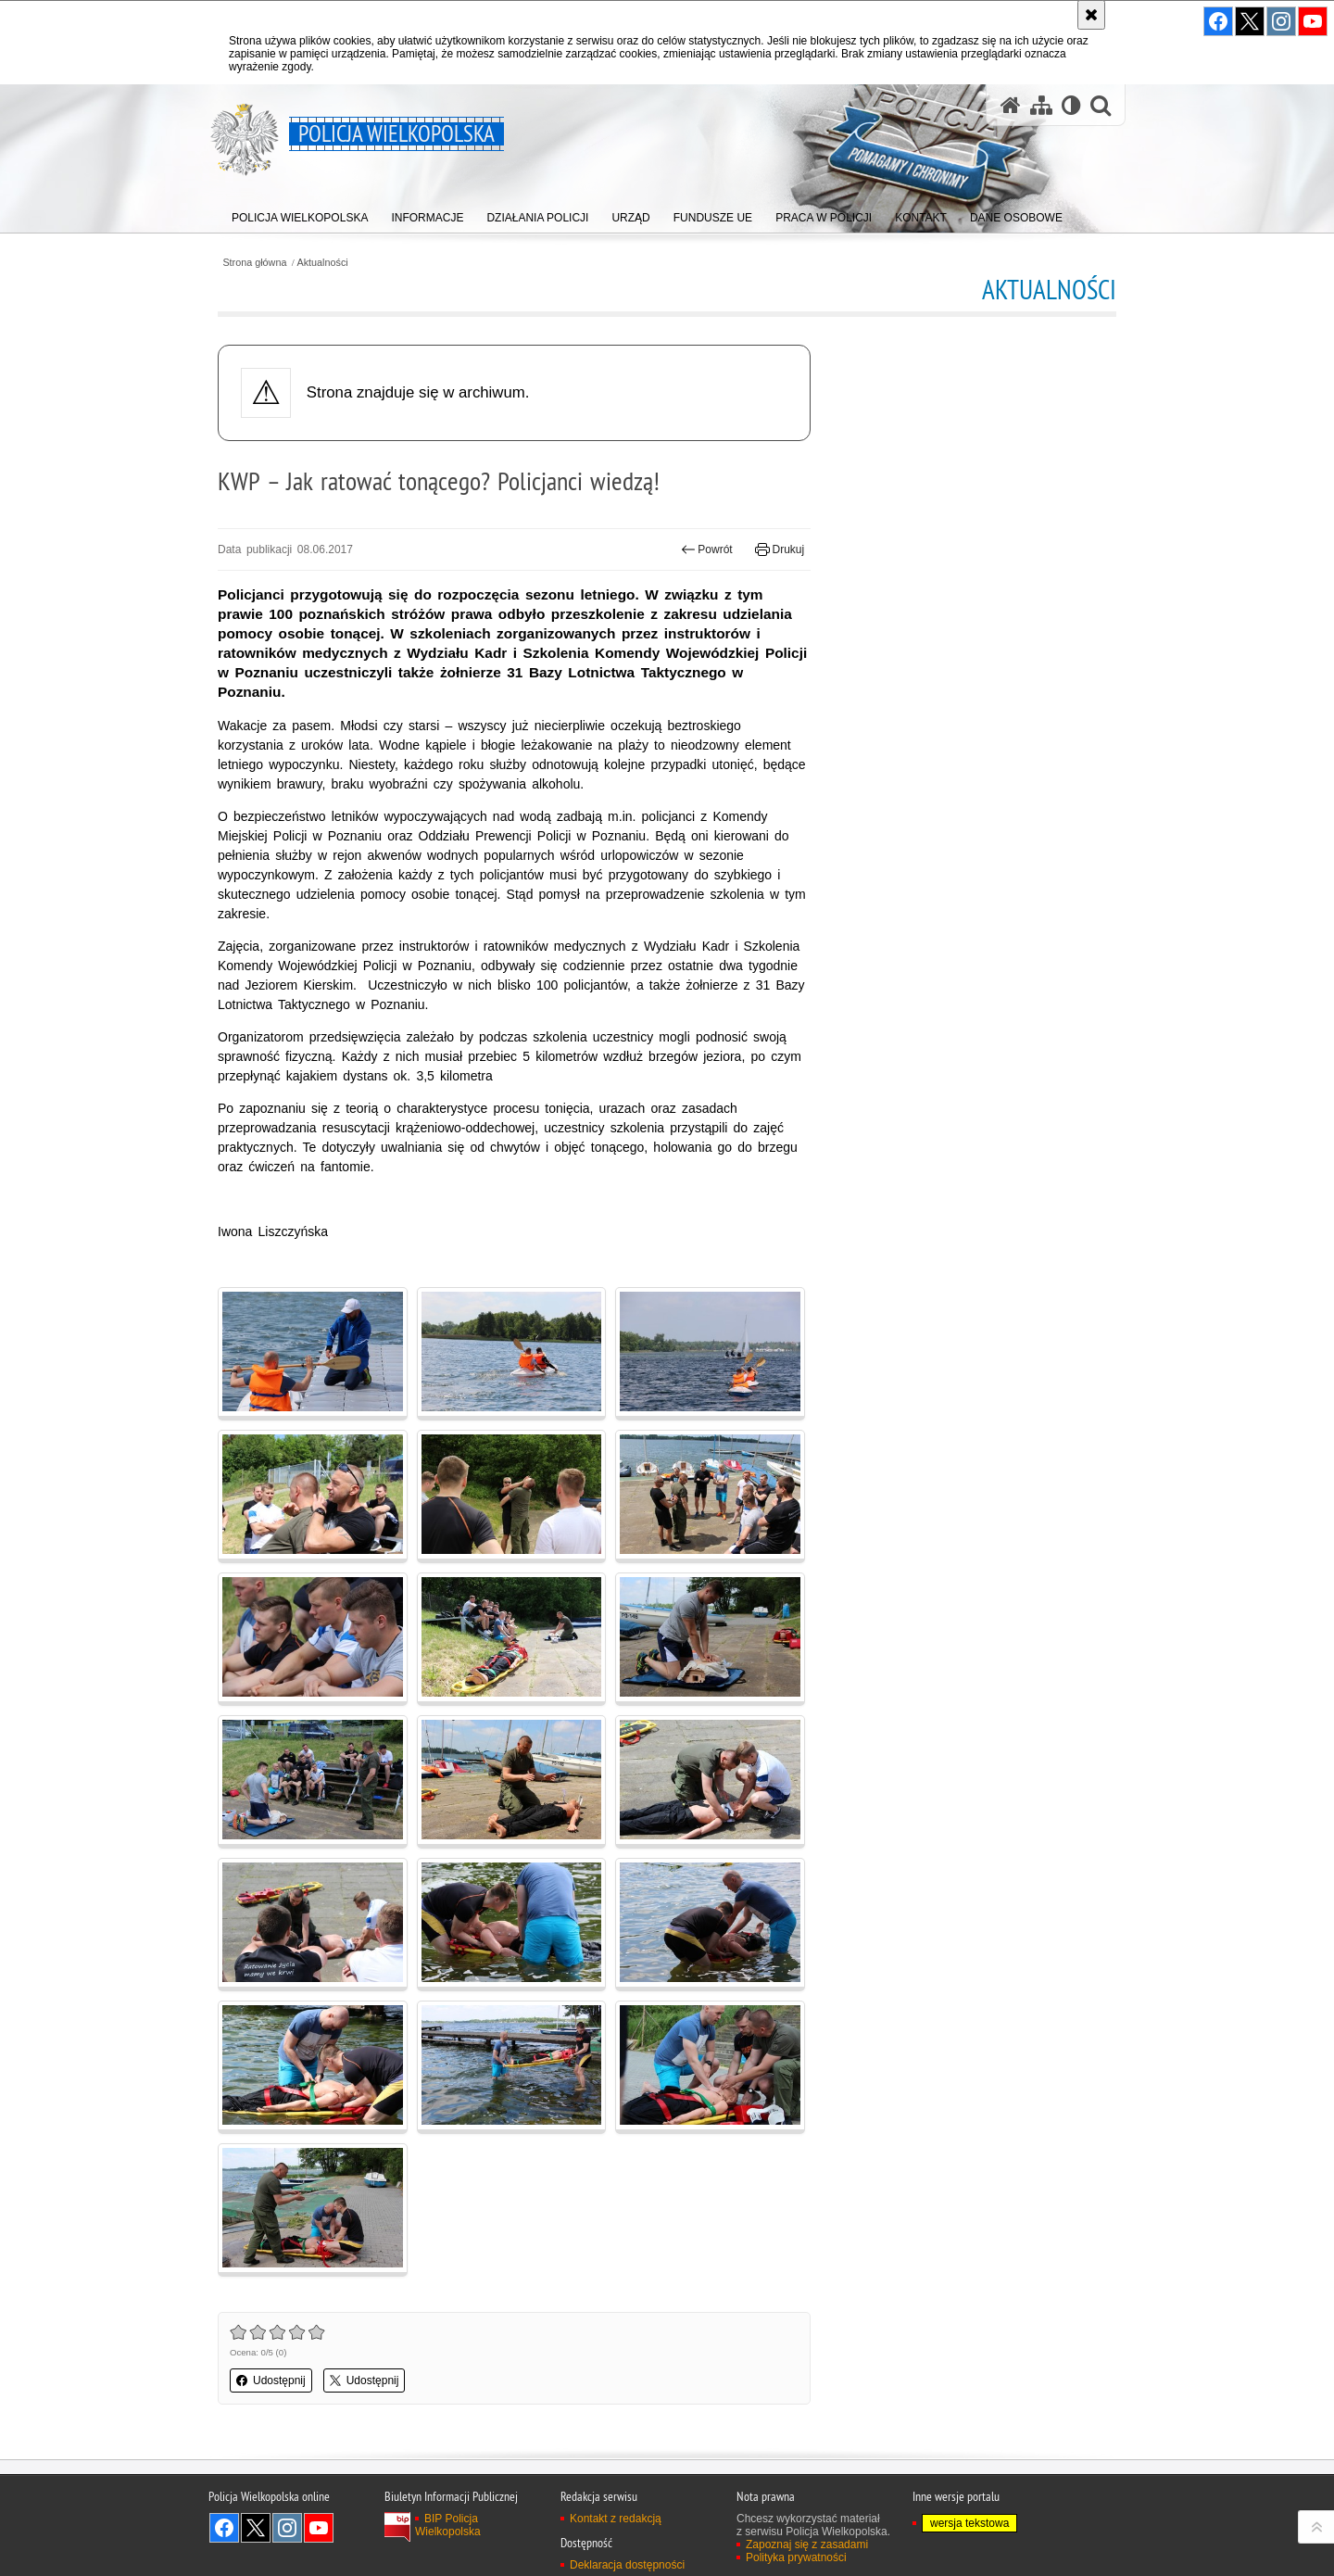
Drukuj (779, 549)
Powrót (707, 549)
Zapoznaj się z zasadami (807, 2544)
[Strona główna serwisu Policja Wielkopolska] (1010, 105)
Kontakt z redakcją (615, 2518)
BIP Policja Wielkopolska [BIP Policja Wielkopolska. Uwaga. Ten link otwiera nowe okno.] (448, 2525)
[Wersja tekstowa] (1071, 105)
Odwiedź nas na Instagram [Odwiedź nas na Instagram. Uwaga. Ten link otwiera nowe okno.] (287, 2528)
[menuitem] (299, 214)
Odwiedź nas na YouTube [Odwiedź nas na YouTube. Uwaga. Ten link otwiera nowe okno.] (319, 2528)
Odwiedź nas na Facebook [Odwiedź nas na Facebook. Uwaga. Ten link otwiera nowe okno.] (224, 2528)
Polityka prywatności (796, 2557)
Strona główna (254, 263)
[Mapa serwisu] (1041, 105)
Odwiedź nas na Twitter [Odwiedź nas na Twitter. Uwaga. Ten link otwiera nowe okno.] (256, 2528)
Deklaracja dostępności (627, 2564)
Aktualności (322, 263)
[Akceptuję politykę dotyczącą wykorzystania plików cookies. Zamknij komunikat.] (1091, 15)
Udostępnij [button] (271, 2380)
